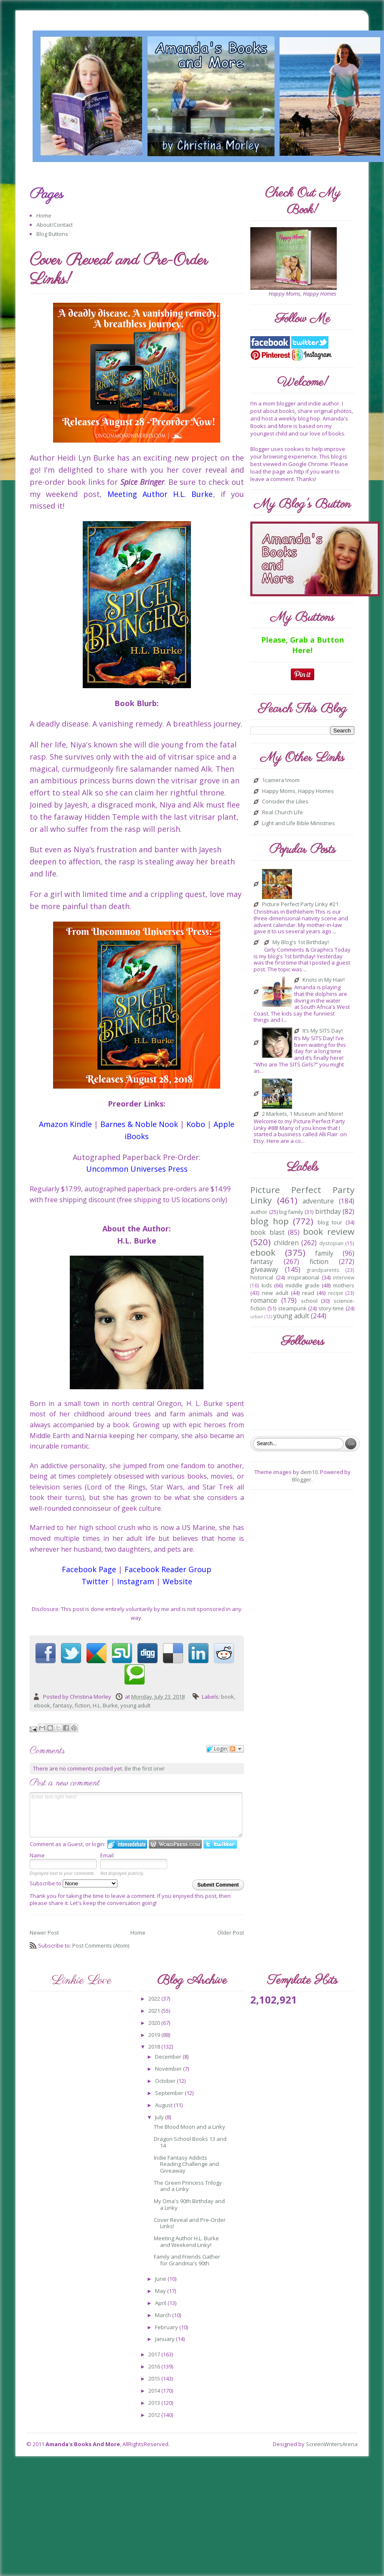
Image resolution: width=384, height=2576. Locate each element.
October (166, 2081)
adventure (318, 1201)
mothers (343, 1285)
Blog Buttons (52, 234)
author (258, 1212)
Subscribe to (73, 1883)
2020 (154, 2022)
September (170, 2093)
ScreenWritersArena (332, 2444)
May (161, 2291)
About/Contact (54, 224)
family (324, 1253)
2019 (154, 2035)
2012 (154, 2415)
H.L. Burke (105, 1705)
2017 (154, 2354)
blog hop (269, 1221)
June (161, 2278)
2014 (154, 2390)
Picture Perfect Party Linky (302, 1195)
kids (267, 1285)
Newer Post (44, 1932)
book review (328, 1231)
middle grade (302, 1285)
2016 (154, 2366)
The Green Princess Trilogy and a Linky (188, 2186)
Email (107, 1855)
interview (343, 1277)
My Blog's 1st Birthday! (300, 942)
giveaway (264, 1269)
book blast (267, 1232)
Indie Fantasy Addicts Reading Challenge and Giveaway (186, 2164)
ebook (42, 1705)
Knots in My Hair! (324, 980)
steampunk (292, 1308)
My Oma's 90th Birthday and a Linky (189, 2204)
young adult (135, 1705)
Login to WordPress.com (175, 1844)
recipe (335, 1292)
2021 (154, 2010)
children (286, 1242)
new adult (275, 1293)
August (164, 2105)
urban (256, 1317)
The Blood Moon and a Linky (189, 2126)
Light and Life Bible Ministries (298, 823)
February (167, 2327)
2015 (154, 2378)
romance (263, 1300)
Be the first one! (145, 1768)
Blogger (301, 1479)
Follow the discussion (236, 1749)
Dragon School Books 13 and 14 (190, 2142)
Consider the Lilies (285, 801)
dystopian (331, 1243)
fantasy (62, 1705)
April (161, 2303)
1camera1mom (281, 780)
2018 (154, 2046)
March (163, 2315)
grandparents (323, 1269)
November (169, 2068)
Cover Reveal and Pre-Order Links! (190, 2223)
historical (261, 1277)
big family (291, 1212)
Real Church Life (282, 812)
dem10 (309, 1472)
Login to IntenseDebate (127, 1844)
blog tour (330, 1222)
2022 (154, 1998)
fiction (82, 1705)
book (227, 1696)
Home (43, 215)
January (165, 2339)
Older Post (230, 1932)
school (309, 1300)
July (160, 2117)
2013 (154, 2402)
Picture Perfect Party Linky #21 (300, 904)
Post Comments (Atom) (100, 1945)
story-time (331, 1308)
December (169, 2056)
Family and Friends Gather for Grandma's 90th (187, 2260)
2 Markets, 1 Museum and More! (302, 1114)
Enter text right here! (136, 1814)
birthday (328, 1211)
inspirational (303, 1277)
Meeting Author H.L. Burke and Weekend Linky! (186, 2241)
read (308, 1293)
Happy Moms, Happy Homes (298, 791)
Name (37, 1855)
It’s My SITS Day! (323, 1031)
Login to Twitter (220, 1844)
